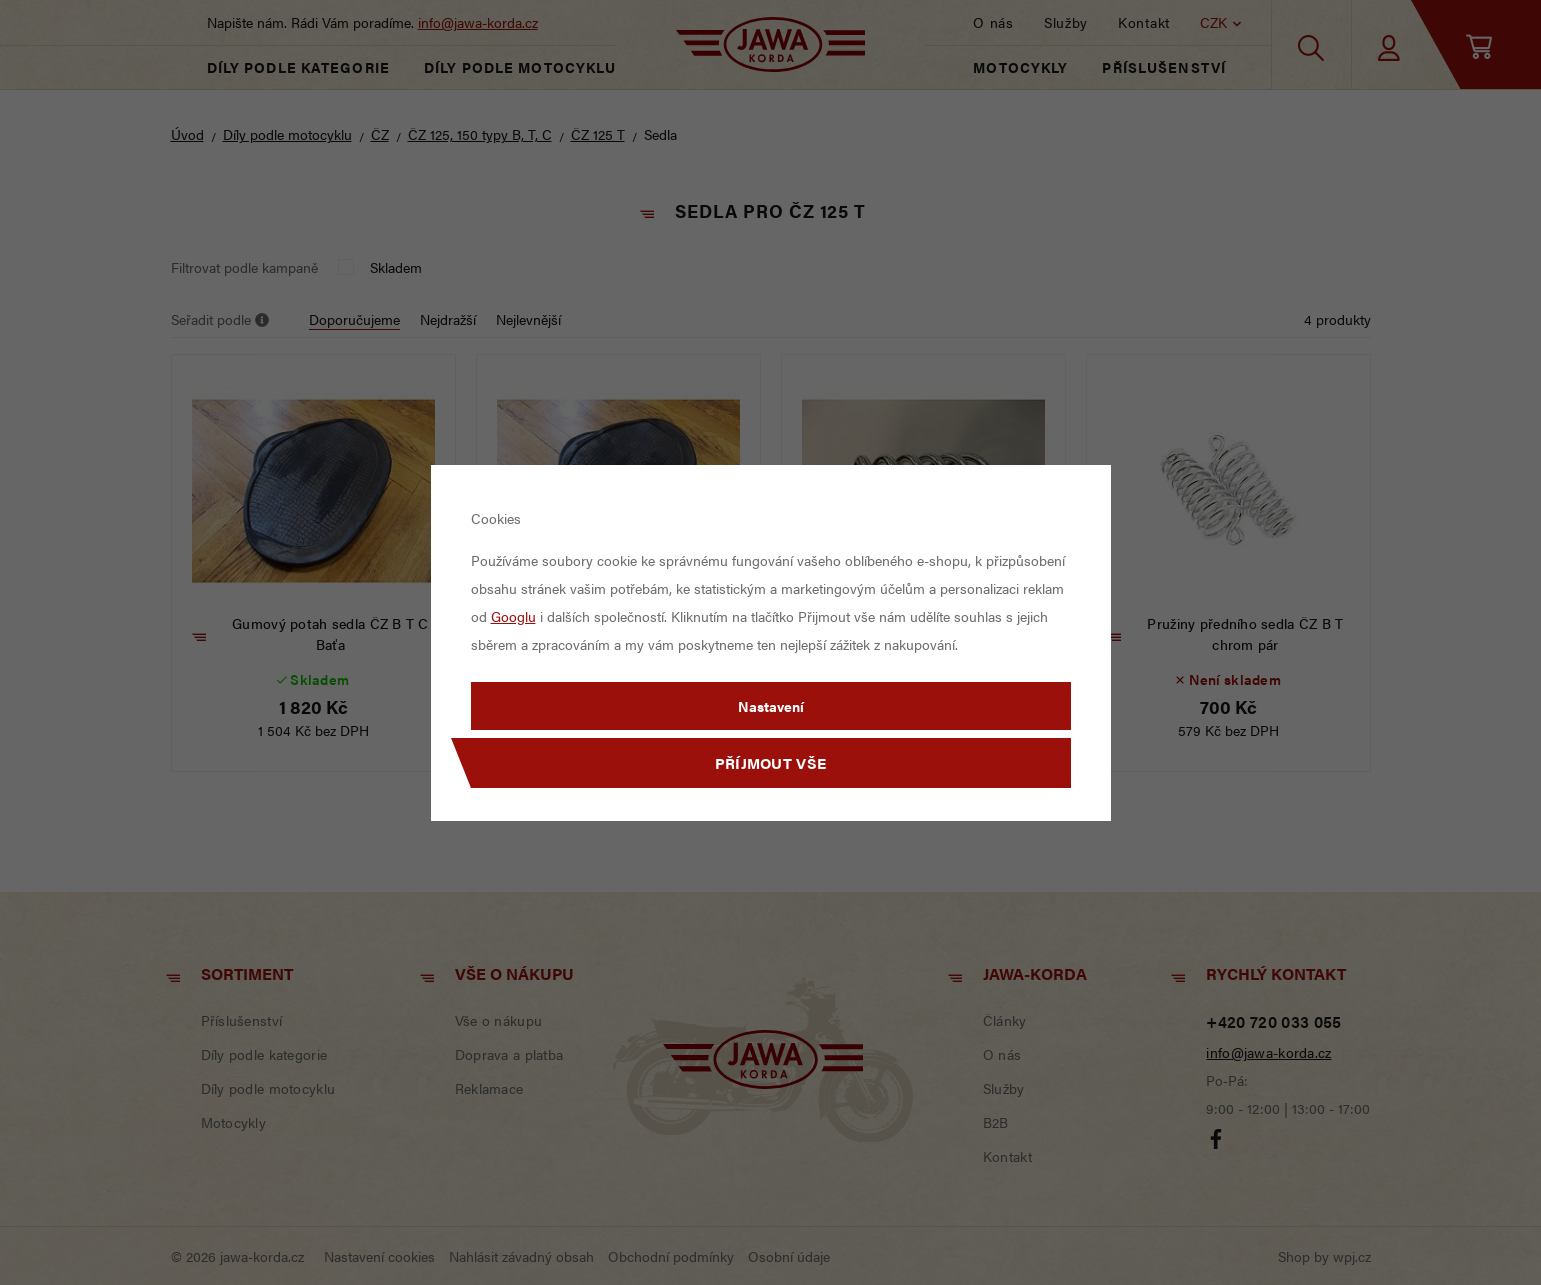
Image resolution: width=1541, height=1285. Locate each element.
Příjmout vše (771, 762)
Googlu (513, 616)
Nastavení (771, 706)
